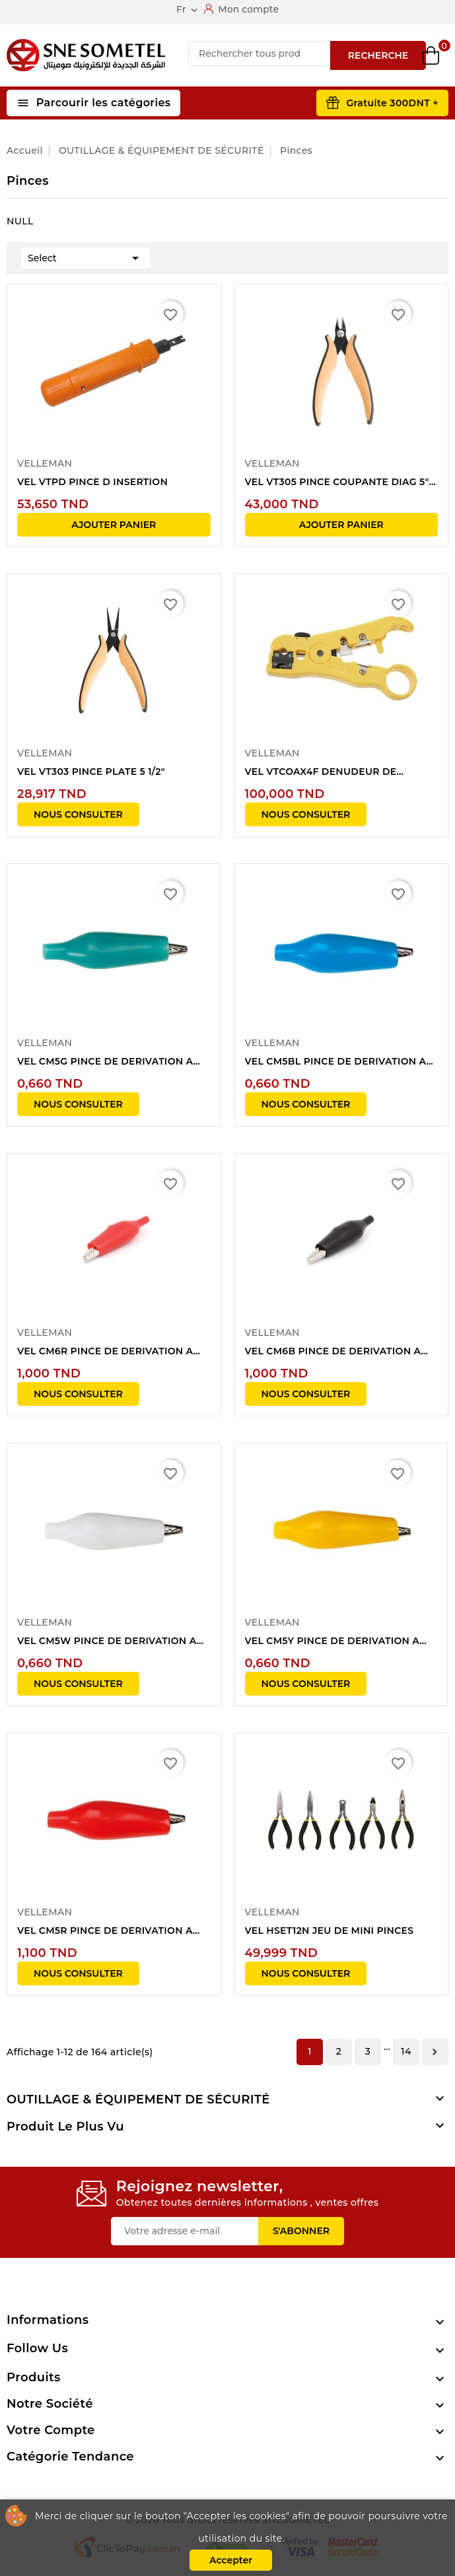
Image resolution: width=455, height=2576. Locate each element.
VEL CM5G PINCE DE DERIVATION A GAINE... (105, 1062)
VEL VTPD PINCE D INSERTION (92, 482)
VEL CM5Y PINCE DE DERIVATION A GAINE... (332, 1641)
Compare (362, 55)
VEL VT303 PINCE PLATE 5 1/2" (91, 771)
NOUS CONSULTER (78, 814)
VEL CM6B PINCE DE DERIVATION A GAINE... (333, 1351)
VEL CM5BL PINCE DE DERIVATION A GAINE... (336, 1062)
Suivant (434, 2052)
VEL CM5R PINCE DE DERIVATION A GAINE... (105, 1931)
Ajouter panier (113, 525)
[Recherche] (259, 53)
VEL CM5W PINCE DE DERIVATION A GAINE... (106, 1641)
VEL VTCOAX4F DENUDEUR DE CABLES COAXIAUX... (321, 772)
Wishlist (397, 56)
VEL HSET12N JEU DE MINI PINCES (329, 1930)
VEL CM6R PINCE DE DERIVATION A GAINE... (105, 1351)
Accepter (230, 2560)
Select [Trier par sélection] (85, 257)
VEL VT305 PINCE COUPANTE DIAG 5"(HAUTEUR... (337, 482)
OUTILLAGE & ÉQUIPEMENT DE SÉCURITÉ (138, 2099)
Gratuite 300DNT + (392, 103)
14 (406, 2051)
